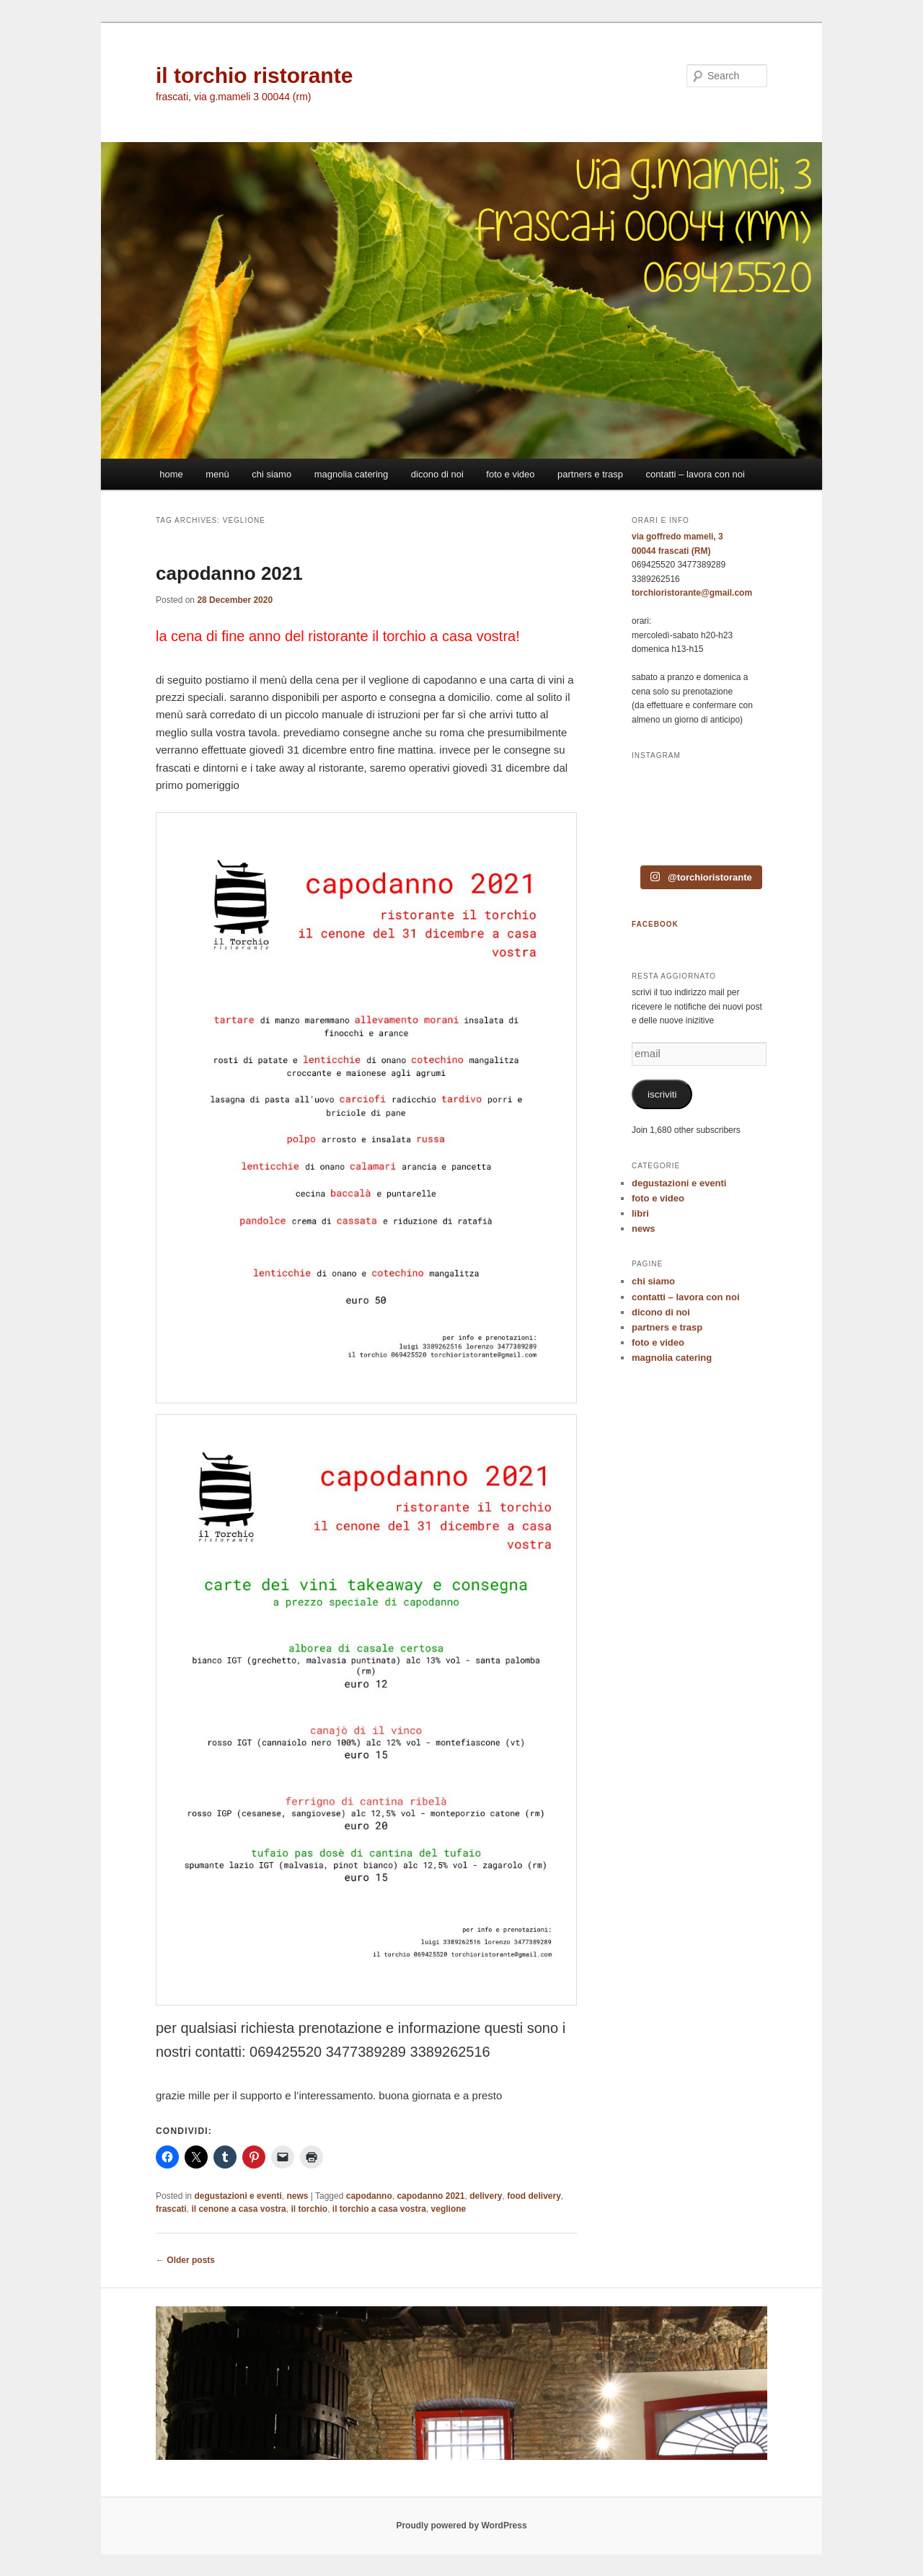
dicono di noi (437, 474)
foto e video (510, 474)
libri (640, 1213)
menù (217, 474)
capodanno (369, 2196)
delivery (485, 2196)
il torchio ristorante (254, 75)
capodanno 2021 (229, 573)
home (171, 474)
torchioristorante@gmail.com (692, 593)
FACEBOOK (655, 924)
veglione (449, 2209)
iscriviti (662, 1094)
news (297, 2196)
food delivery (534, 2196)
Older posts (185, 2260)
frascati (171, 2209)
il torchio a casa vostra (379, 2209)
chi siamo (271, 474)
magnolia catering (351, 474)
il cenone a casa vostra (238, 2209)
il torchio (309, 2209)
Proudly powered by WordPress (461, 2525)
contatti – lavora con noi (695, 474)
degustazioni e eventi (237, 2196)
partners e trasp (590, 474)
